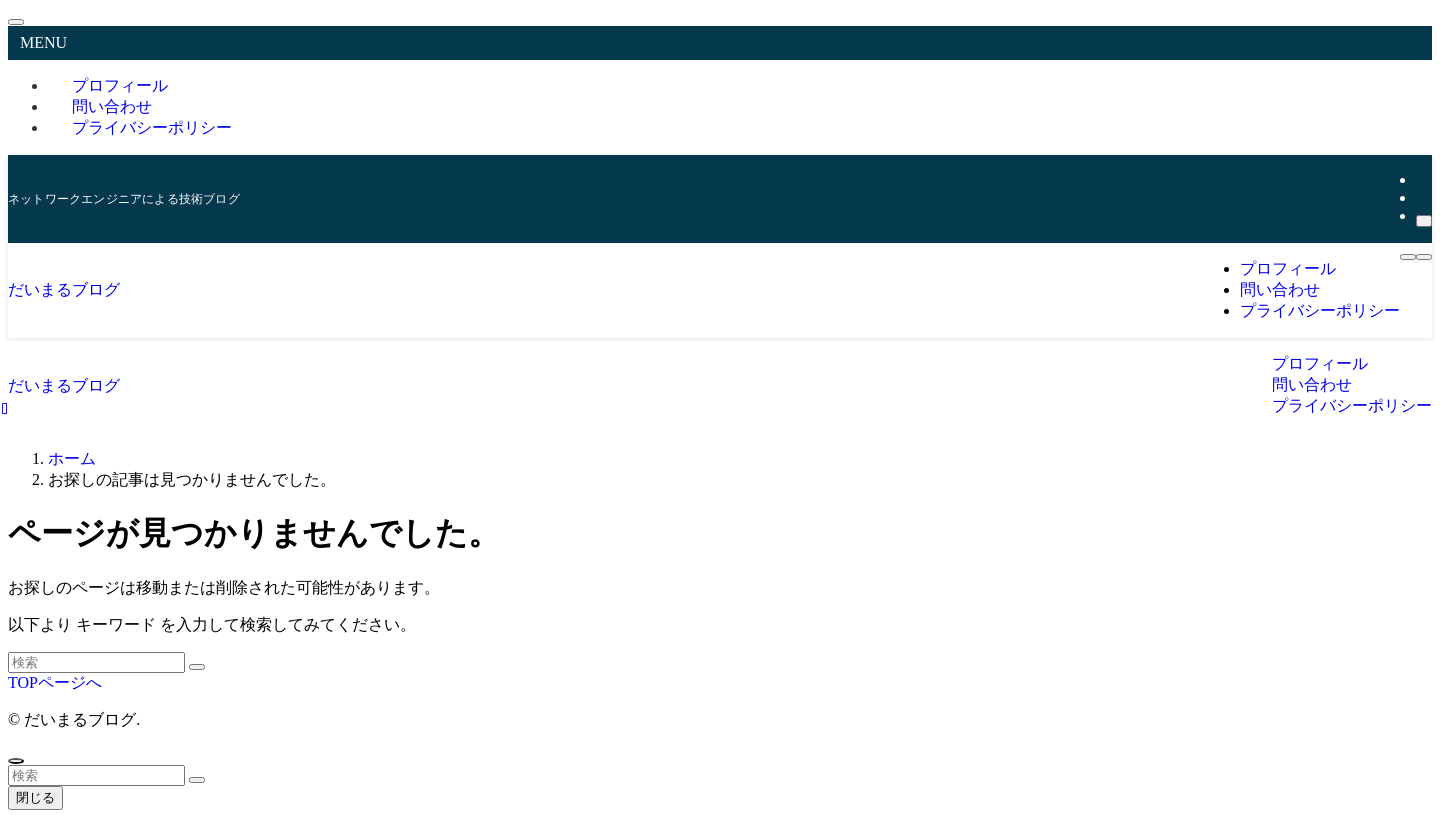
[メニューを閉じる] (16, 22)
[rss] (1422, 197)
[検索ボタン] (1408, 257)
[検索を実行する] (197, 667)
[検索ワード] (96, 662)
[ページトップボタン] (16, 761)
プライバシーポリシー (152, 127)
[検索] (1424, 221)
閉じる (35, 797)
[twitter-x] (1422, 179)
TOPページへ (55, 682)
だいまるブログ (64, 289)
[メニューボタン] (1424, 257)
